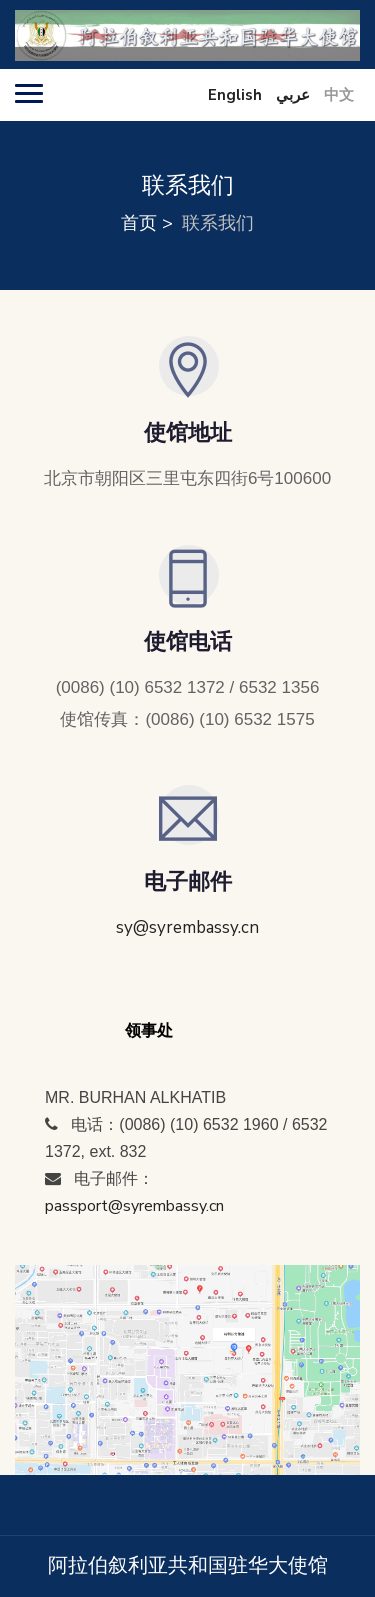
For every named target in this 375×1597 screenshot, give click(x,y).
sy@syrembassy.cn (187, 927)
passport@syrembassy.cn (134, 1206)
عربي (293, 95)
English (235, 95)
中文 (339, 95)
